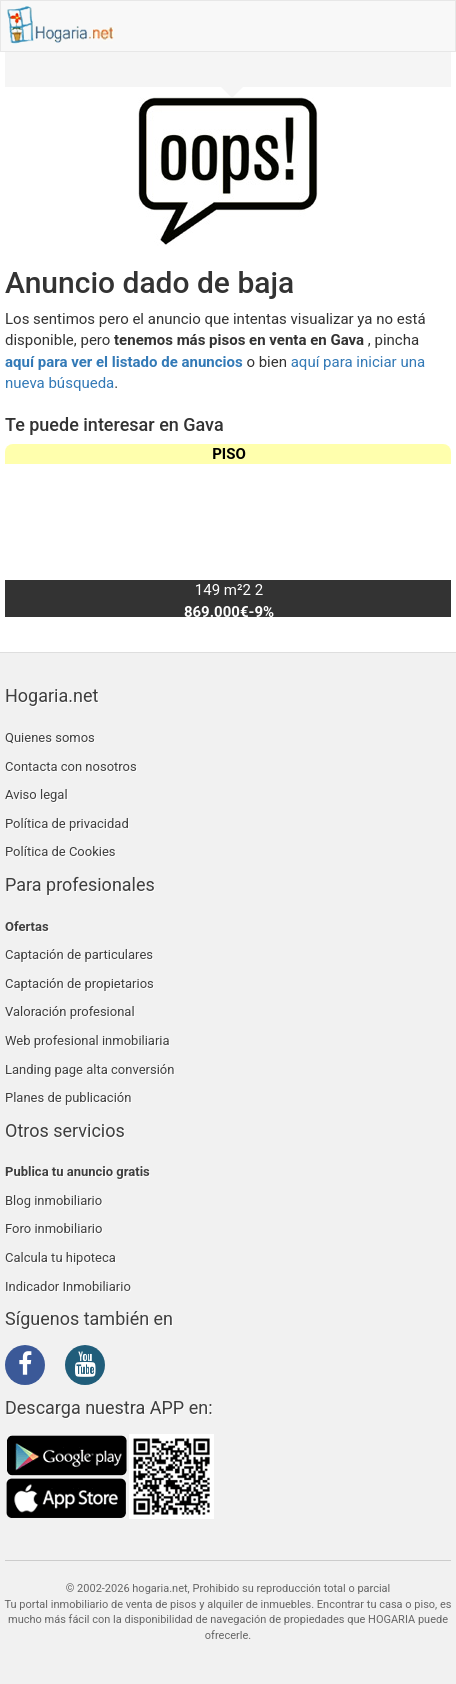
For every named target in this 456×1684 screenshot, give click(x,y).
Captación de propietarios (79, 983)
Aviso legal (36, 794)
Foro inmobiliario (53, 1228)
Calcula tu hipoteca (60, 1257)
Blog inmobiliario (53, 1200)
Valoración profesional (70, 1011)
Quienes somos (50, 737)
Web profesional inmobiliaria (87, 1040)
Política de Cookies (60, 851)
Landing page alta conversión (89, 1069)
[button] (427, 531)
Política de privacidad (67, 823)
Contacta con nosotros (71, 766)
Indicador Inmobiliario (68, 1286)
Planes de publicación (68, 1097)
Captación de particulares (79, 954)
